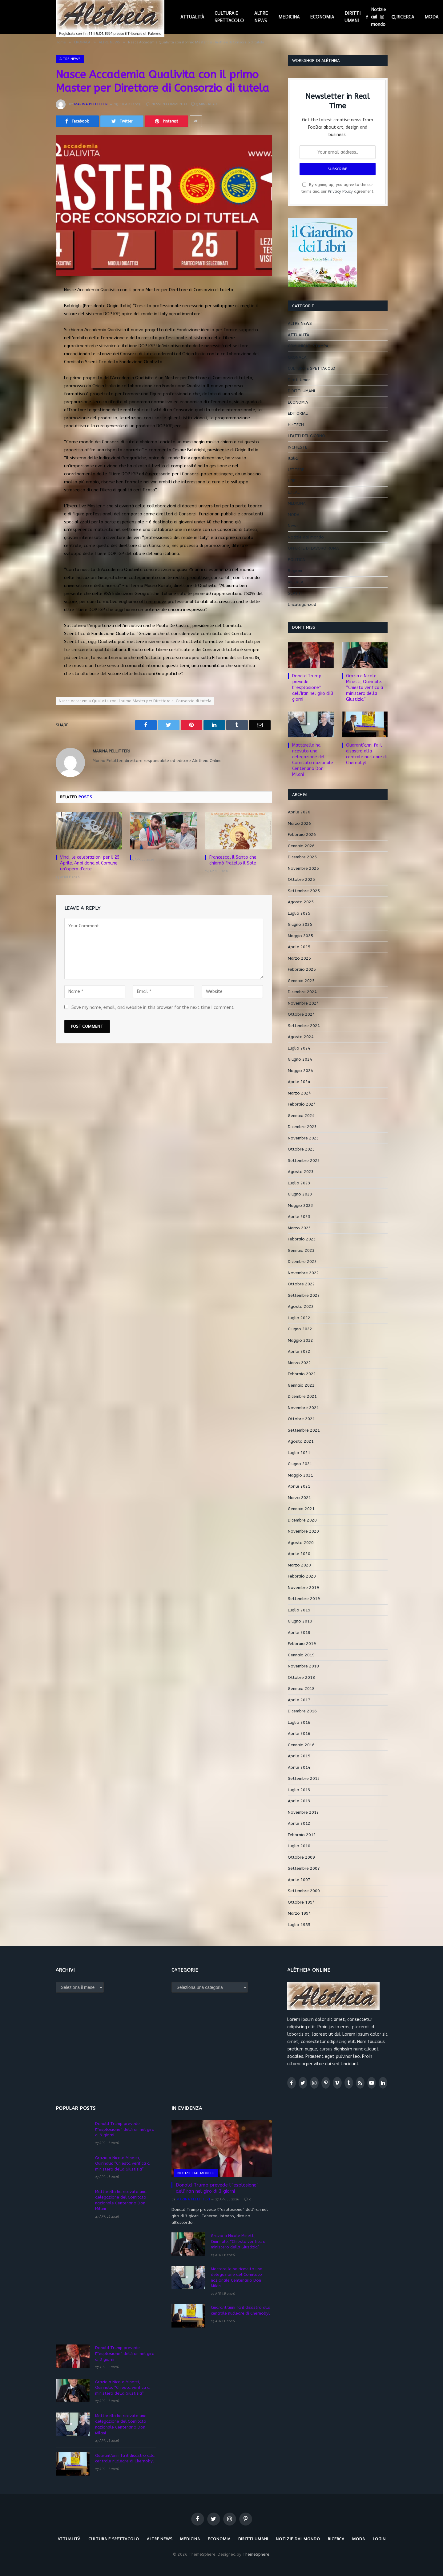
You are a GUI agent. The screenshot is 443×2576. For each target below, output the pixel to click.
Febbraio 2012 (302, 1834)
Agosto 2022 (301, 1306)
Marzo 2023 (299, 1228)
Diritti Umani (300, 379)
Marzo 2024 (299, 1093)
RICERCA (405, 17)
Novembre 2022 (303, 1273)
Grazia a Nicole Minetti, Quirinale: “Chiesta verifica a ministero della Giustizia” (364, 687)
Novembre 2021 (303, 1407)
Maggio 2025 (300, 935)
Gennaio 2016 (301, 1745)
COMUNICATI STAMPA (308, 346)
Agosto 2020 (301, 1542)
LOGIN (379, 2539)
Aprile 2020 (299, 1553)
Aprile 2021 (299, 1486)
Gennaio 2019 (301, 1655)
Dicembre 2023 (302, 1126)
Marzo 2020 (299, 1565)
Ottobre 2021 (301, 1419)
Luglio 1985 (299, 1924)
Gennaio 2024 (301, 1115)
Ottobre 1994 (301, 1902)
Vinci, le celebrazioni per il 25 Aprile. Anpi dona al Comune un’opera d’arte (89, 863)
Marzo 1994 (299, 1913)
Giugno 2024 (300, 1059)
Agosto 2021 (301, 1441)
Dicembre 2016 (302, 1711)
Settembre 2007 (304, 1868)
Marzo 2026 (299, 823)
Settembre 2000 (304, 1891)
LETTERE (296, 469)
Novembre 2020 (303, 1531)
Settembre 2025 (304, 891)
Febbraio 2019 (302, 1643)
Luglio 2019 (299, 1610)
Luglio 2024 (299, 1048)
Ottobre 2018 (301, 1677)
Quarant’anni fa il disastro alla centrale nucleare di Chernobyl (366, 754)
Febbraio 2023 (302, 1239)
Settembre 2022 (304, 1295)
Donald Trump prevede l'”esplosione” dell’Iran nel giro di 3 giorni (312, 687)
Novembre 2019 (303, 1587)
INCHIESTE (297, 447)
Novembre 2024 (303, 1003)
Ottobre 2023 (301, 1149)
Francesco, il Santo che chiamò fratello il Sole (232, 860)
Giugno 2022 (300, 1329)
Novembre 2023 (303, 1138)
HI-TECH (296, 424)
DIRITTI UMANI (352, 16)
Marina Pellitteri (91, 104)
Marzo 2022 (299, 1363)
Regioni (295, 570)
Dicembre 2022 (302, 1261)
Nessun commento (166, 104)
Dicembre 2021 (302, 1396)
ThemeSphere (256, 2554)
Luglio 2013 (299, 1790)
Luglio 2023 (299, 1183)
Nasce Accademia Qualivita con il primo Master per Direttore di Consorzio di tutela (135, 701)
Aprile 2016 (299, 1733)
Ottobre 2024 (301, 1014)
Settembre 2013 (304, 1778)
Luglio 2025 (299, 913)
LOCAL (294, 492)
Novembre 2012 (303, 1812)
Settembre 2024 (304, 1025)
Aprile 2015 (299, 1756)
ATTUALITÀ (192, 17)
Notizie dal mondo (378, 17)
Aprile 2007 (299, 1879)
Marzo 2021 (299, 1497)
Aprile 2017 (299, 1700)
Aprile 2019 (299, 1632)
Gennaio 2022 (301, 1385)
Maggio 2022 (300, 1340)
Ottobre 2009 (301, 1857)
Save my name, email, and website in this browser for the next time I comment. (153, 1007)
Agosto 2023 (301, 1171)
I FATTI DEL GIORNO (306, 435)
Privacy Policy (340, 191)
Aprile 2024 (299, 1081)
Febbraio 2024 (302, 1104)
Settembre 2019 (304, 1598)
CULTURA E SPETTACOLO (229, 16)
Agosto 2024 (301, 1036)
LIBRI (292, 480)
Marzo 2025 (299, 958)
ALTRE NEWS (261, 16)
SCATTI (295, 593)
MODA (294, 514)
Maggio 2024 (300, 1070)
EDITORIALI (298, 413)
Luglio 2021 (299, 1452)
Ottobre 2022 (301, 1284)
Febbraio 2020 (302, 1576)
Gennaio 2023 (301, 1250)
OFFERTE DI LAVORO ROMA (313, 548)
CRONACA (297, 357)
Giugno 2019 (300, 1621)
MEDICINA (289, 17)
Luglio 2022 (299, 1318)
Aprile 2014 (299, 1767)
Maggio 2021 (300, 1475)
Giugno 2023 (300, 1194)
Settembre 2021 (304, 1430)
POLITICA (296, 559)
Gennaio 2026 (301, 846)
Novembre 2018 (303, 1666)
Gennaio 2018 (301, 1688)
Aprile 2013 (299, 1801)
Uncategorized (302, 604)
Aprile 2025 (299, 947)
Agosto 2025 (301, 902)
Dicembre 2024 (302, 992)
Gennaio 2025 (301, 980)
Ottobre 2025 (301, 879)
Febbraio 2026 (302, 834)
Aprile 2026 (299, 812)
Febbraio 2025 (302, 969)
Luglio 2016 (299, 1722)
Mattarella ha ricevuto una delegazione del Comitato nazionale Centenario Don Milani (312, 760)
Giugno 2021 (300, 1463)
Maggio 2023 (300, 1205)
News (293, 525)
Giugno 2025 (300, 924)
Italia (293, 458)
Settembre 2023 (304, 1160)
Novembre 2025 (303, 868)
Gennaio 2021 (301, 1508)
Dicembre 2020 (302, 1520)
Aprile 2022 (299, 1351)
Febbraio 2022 (302, 1374)
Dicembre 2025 (302, 857)
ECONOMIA (322, 17)
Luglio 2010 (299, 1846)
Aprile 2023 (299, 1216)
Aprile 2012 (299, 1823)
